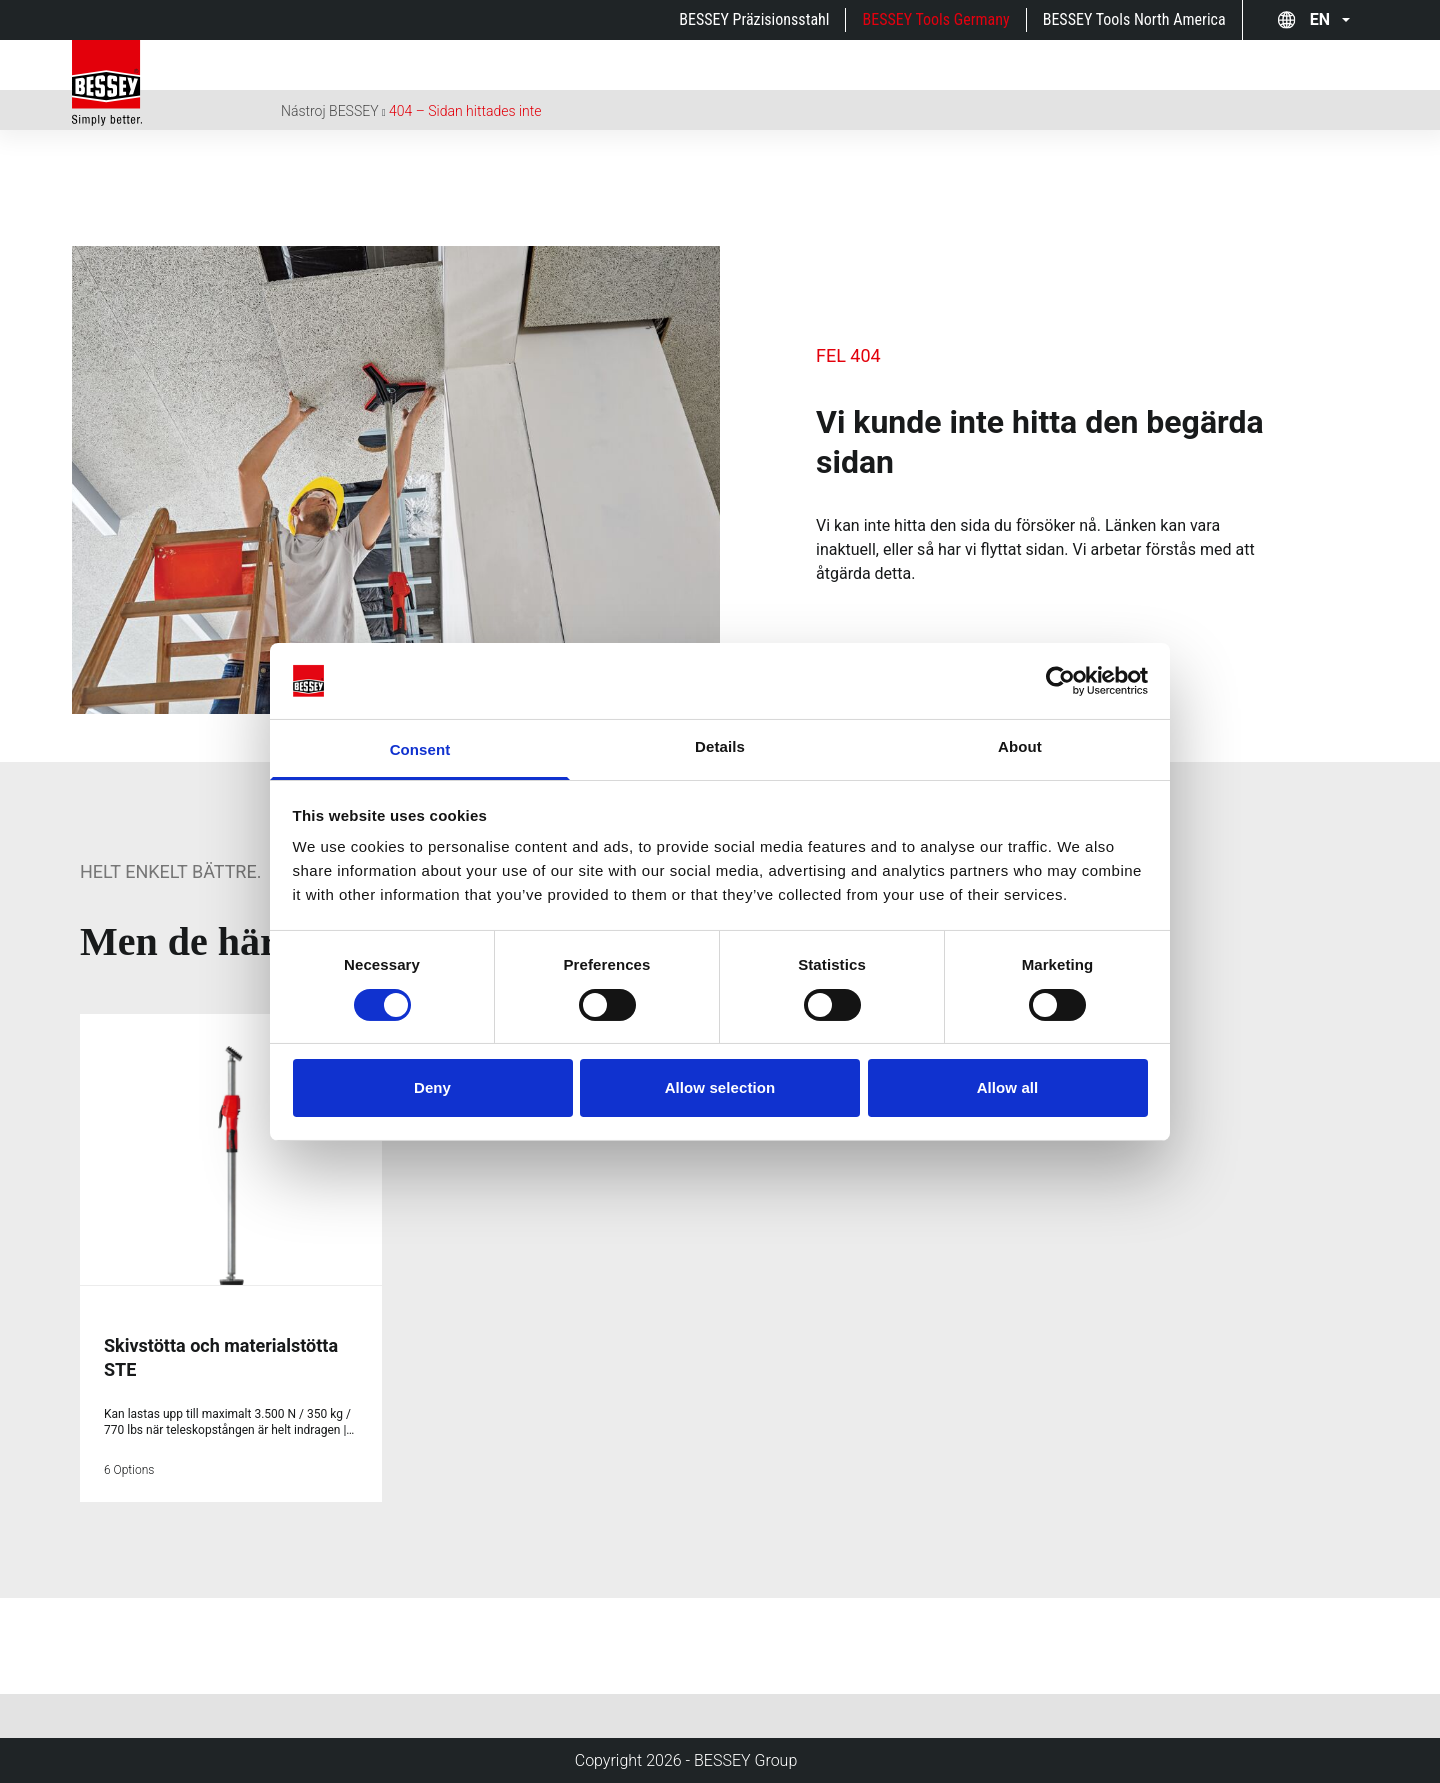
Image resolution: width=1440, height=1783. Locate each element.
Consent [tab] (420, 749)
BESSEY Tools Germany (935, 19)
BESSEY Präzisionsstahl (754, 19)
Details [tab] (720, 746)
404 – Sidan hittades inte (465, 111)
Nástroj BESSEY (330, 111)
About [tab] (1020, 746)
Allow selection (720, 1087)
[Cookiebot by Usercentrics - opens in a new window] (1060, 681)
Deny (432, 1087)
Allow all (1008, 1087)
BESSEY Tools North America (1134, 19)
